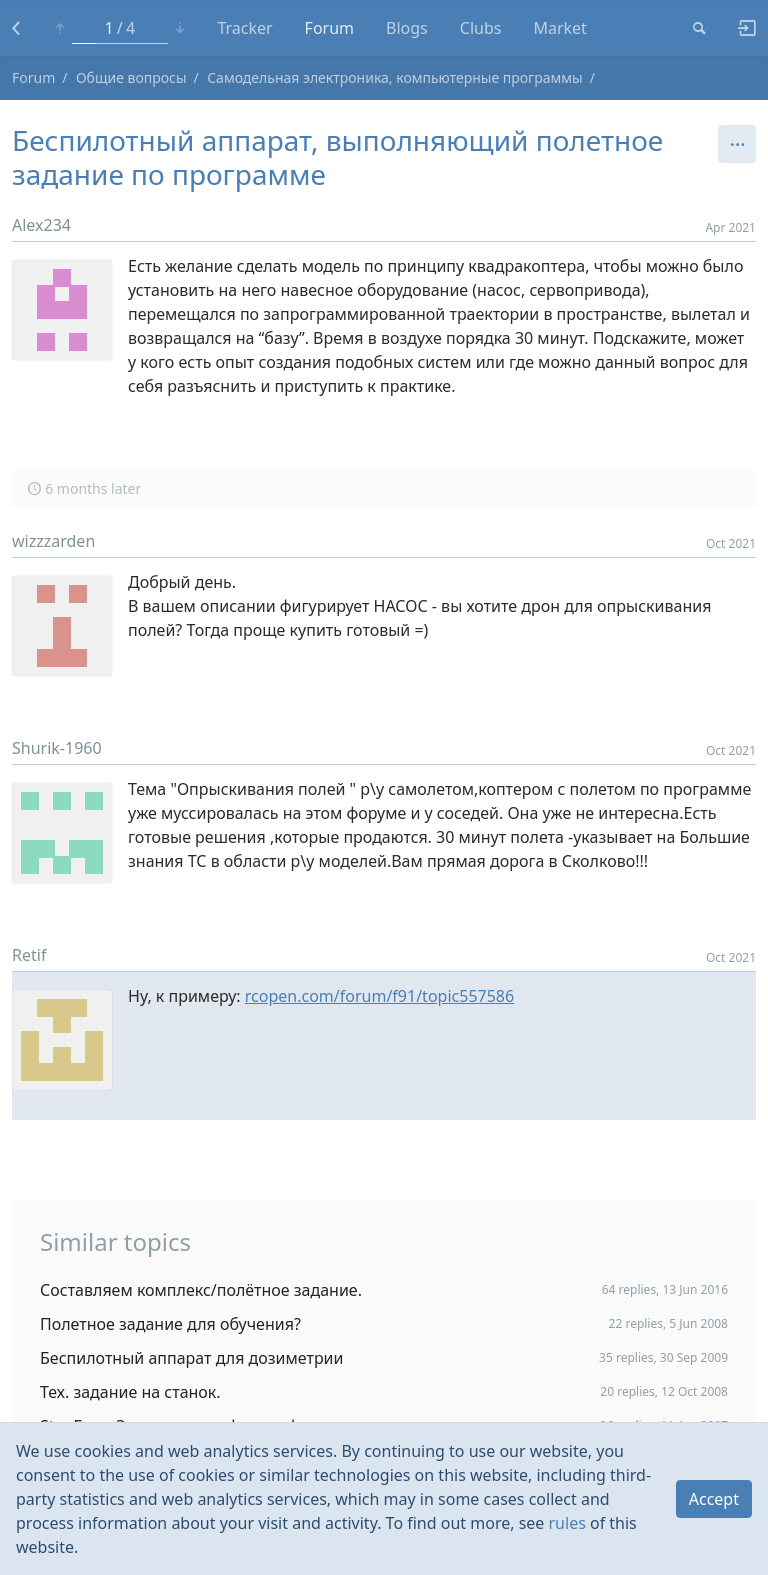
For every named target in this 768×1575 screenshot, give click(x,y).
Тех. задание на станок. (130, 1392)
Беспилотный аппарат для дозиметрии (192, 1358)
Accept (714, 1499)
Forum (329, 28)
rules (567, 1523)
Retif (29, 955)
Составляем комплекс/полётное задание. (201, 1290)
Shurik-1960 (57, 748)
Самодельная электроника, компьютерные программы (395, 77)
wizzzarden (53, 541)
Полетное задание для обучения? (170, 1324)
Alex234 (41, 225)
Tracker (244, 28)
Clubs (481, 28)
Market (559, 28)
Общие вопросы (131, 77)
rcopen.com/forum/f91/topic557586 (379, 996)
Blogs (407, 28)
